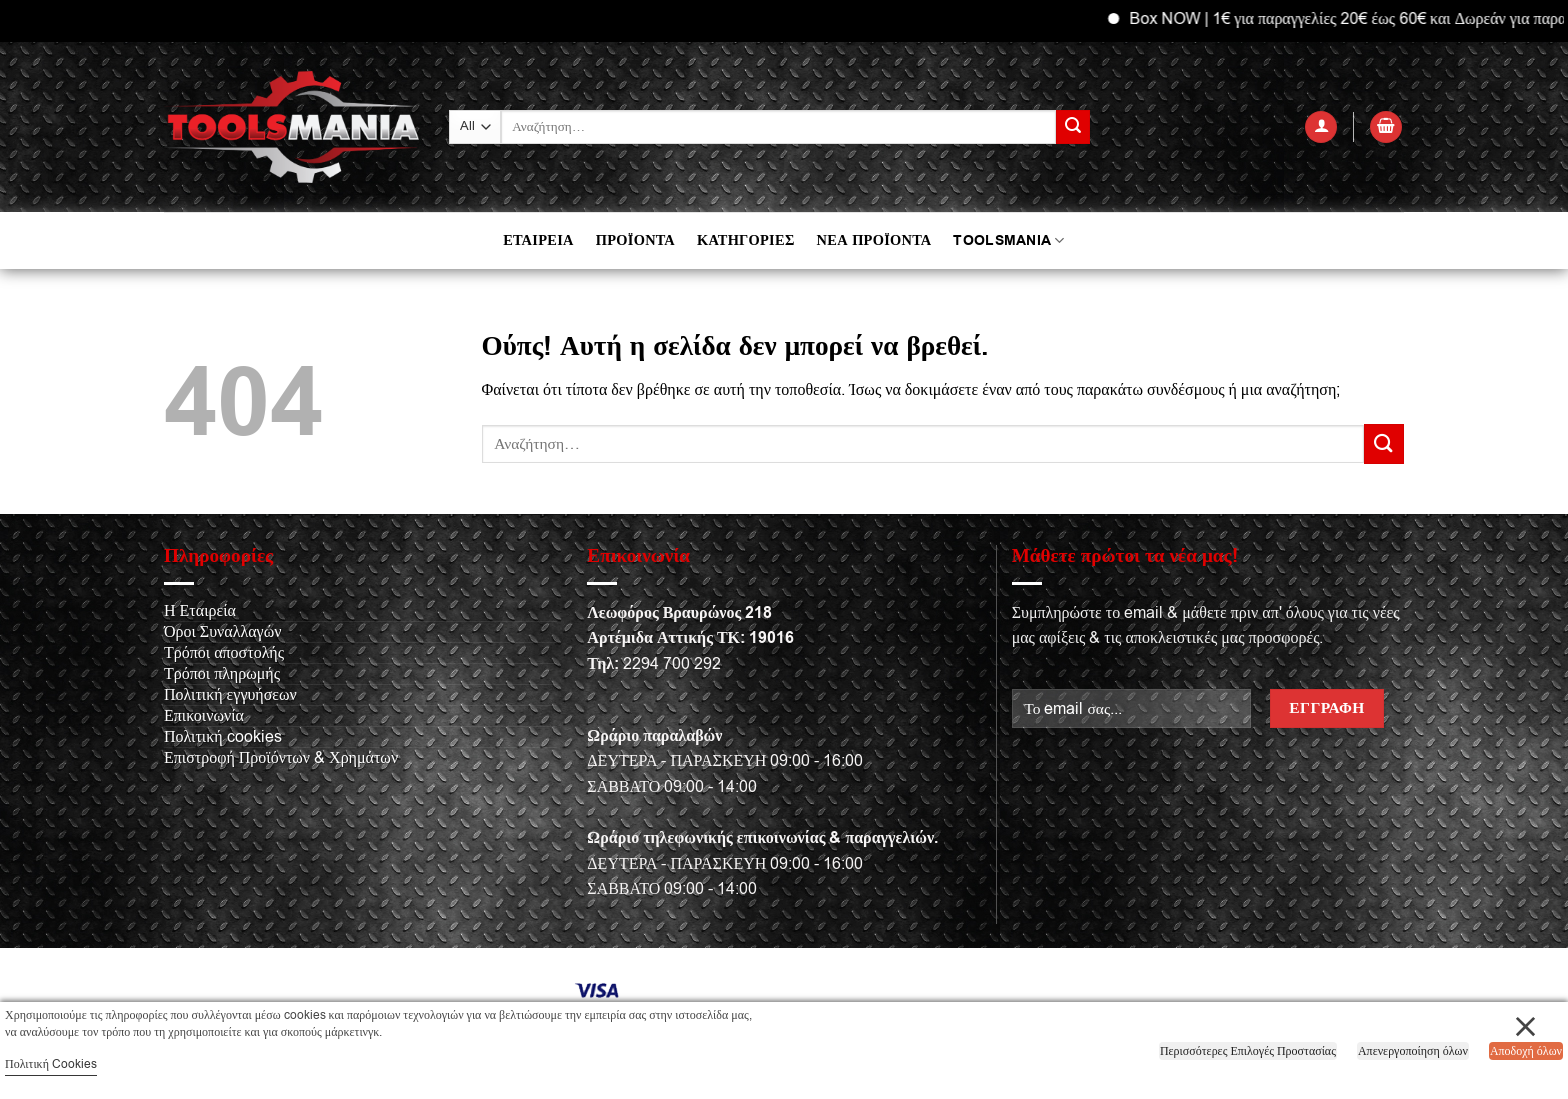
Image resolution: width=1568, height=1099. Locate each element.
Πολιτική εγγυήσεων (230, 695)
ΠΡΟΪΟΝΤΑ (635, 240)
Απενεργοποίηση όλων (1413, 1051)
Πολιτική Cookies (51, 1064)
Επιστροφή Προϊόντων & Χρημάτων (281, 758)
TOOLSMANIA (1008, 240)
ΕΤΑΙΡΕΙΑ (538, 240)
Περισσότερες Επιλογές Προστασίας (1248, 1051)
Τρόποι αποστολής (224, 653)
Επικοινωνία (204, 716)
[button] (1321, 127)
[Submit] (1073, 127)
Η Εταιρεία (200, 611)
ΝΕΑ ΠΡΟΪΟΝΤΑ (874, 240)
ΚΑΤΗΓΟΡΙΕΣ (746, 240)
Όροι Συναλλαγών (222, 632)
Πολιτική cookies (223, 737)
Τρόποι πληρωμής (222, 674)
